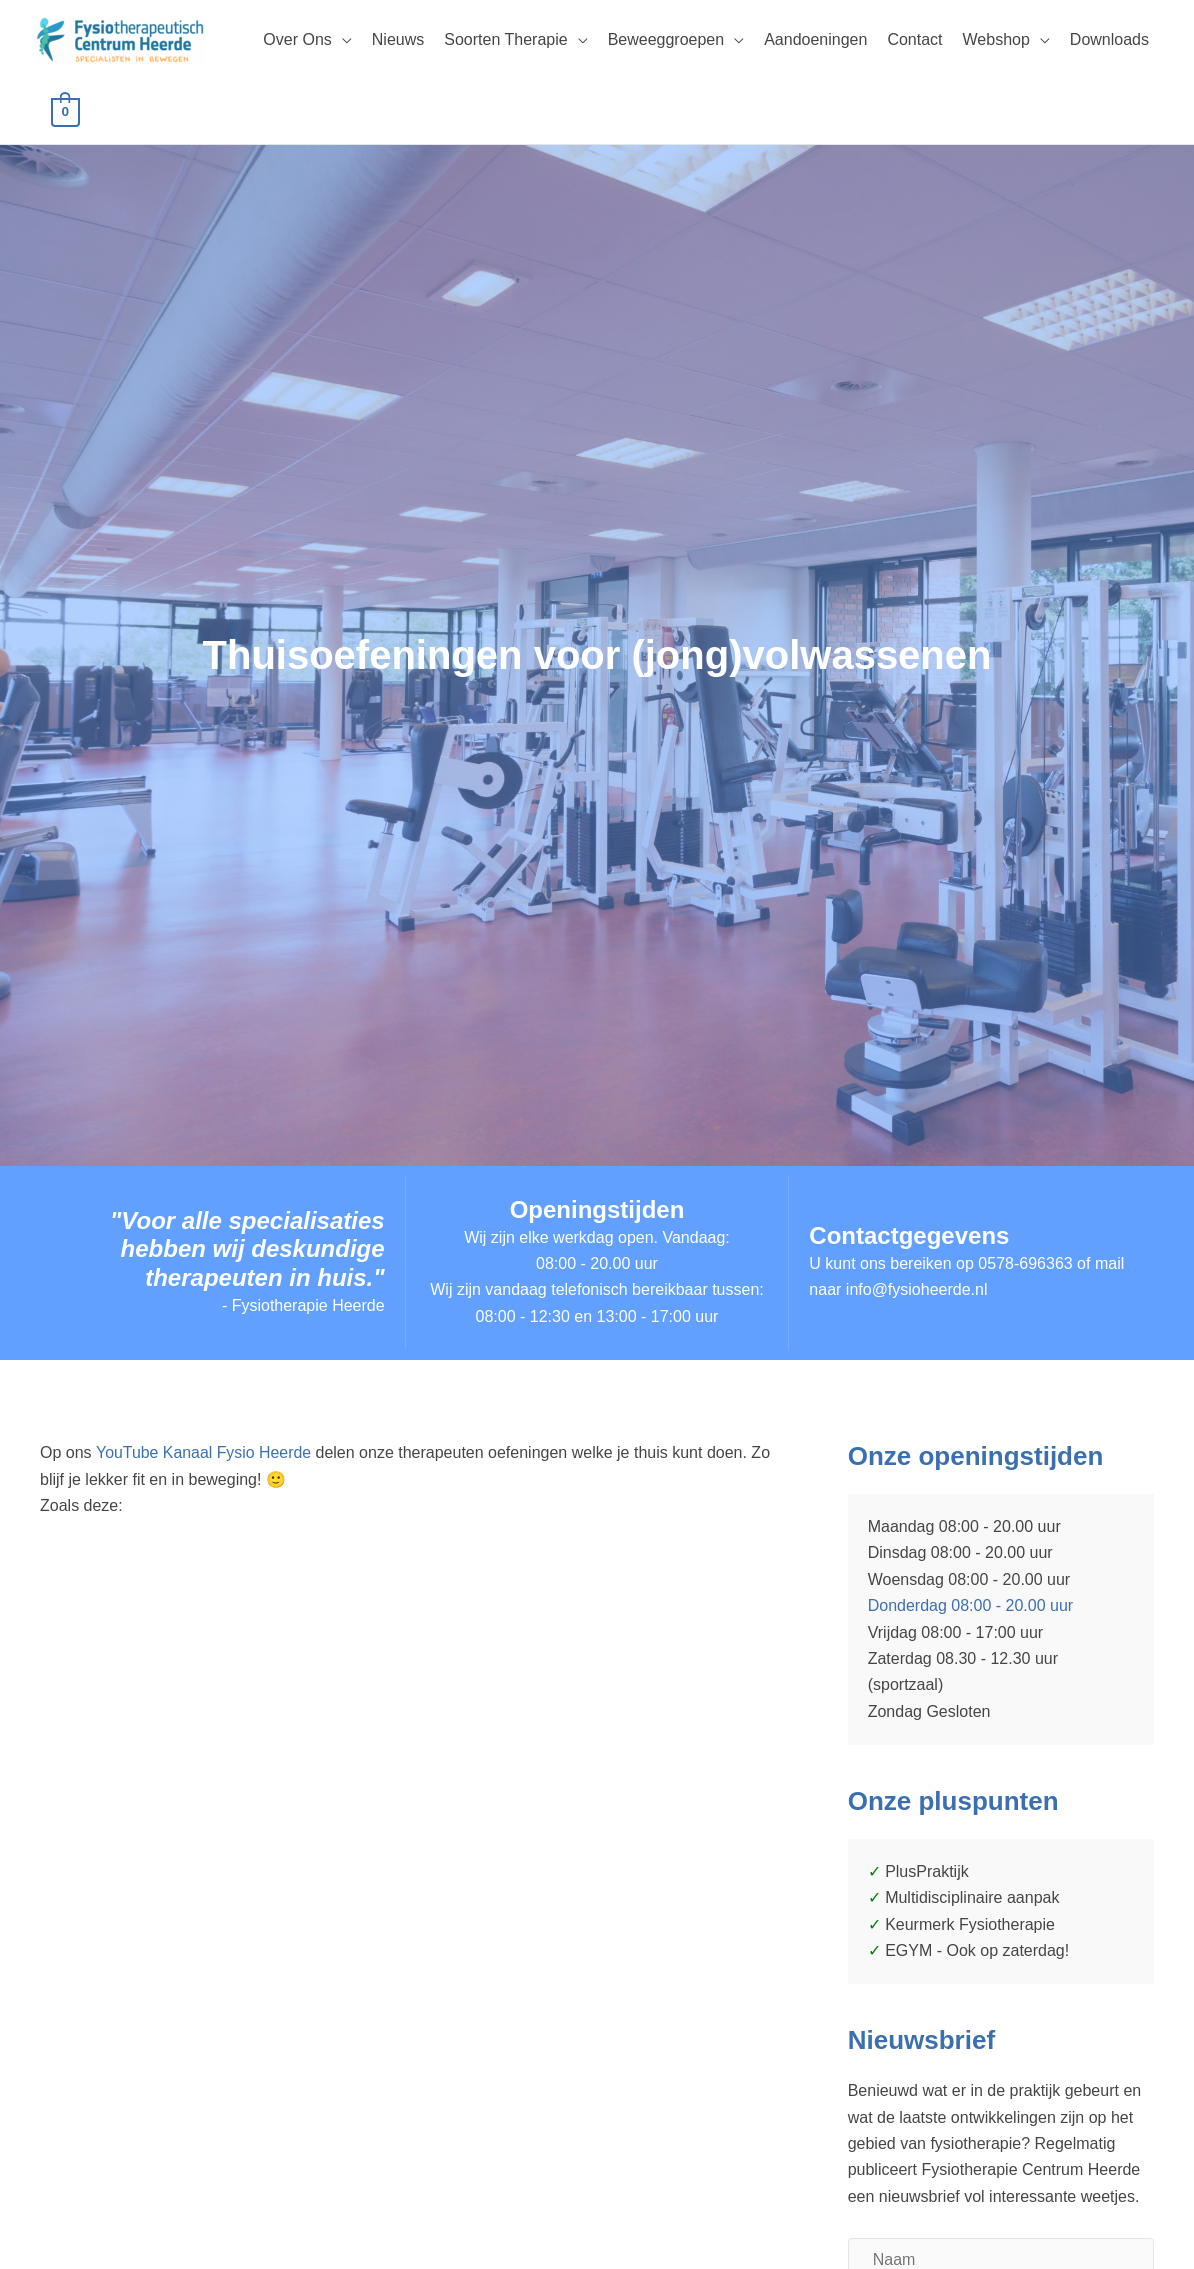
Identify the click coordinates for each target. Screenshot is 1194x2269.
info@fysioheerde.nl (917, 1290)
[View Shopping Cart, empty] (65, 111)
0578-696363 (1025, 1263)
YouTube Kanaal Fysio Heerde (206, 1452)
